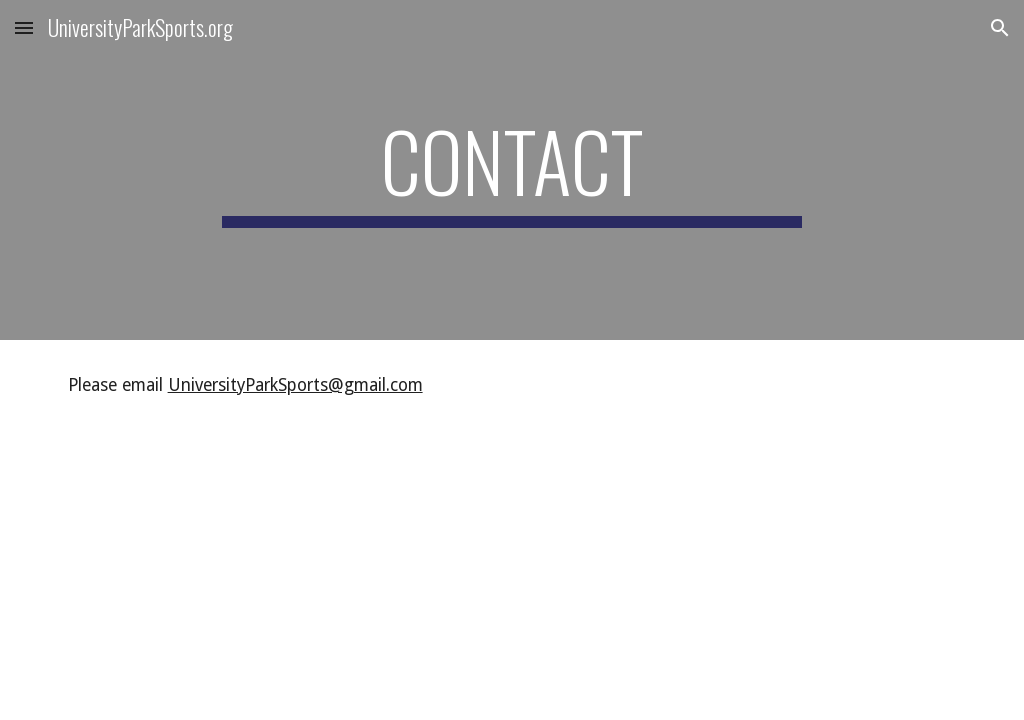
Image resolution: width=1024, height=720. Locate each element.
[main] (511, 170)
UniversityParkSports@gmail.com (295, 385)
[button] (24, 27)
